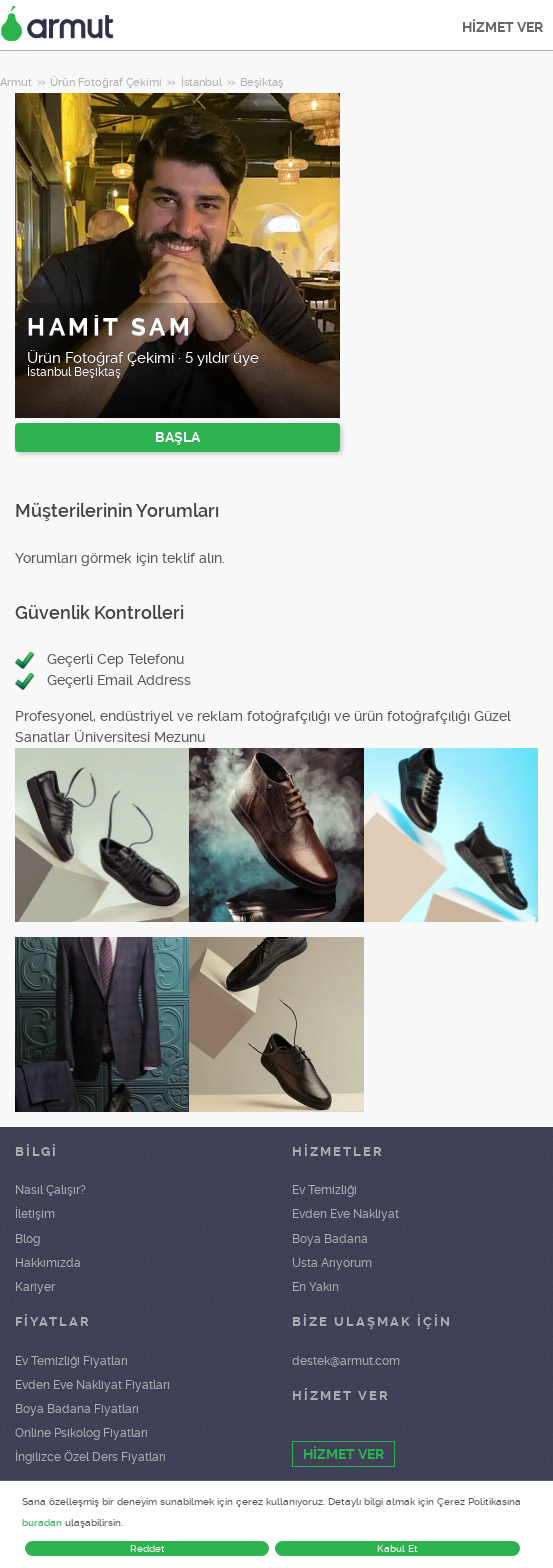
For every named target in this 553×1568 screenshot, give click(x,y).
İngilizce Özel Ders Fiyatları (90, 1457)
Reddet (147, 1548)
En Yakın (315, 1287)
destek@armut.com (346, 1361)
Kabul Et (397, 1548)
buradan (42, 1522)
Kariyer (35, 1287)
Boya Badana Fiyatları (77, 1409)
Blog (27, 1239)
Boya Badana (330, 1239)
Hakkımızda (48, 1263)
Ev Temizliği (324, 1190)
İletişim (35, 1214)
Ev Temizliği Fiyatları (71, 1361)
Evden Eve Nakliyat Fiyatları (92, 1385)
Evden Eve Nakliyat (345, 1214)
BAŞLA (177, 437)
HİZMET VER (502, 27)
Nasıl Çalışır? (50, 1190)
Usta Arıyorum (332, 1263)
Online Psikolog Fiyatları (81, 1433)
